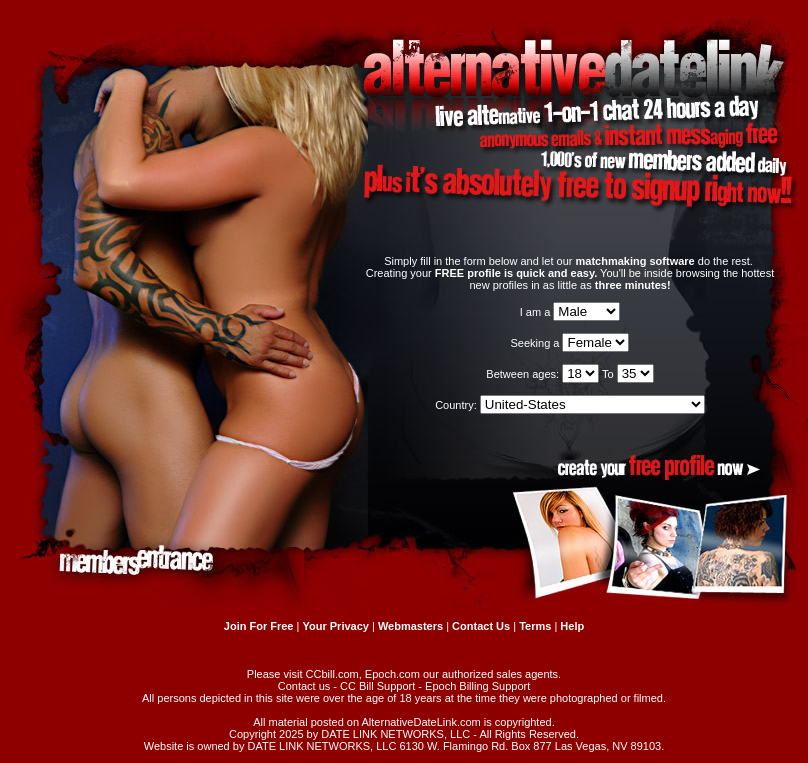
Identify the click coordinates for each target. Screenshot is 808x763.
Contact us (304, 686)
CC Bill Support (377, 686)
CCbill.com (332, 674)
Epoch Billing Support (477, 686)
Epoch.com (392, 674)
